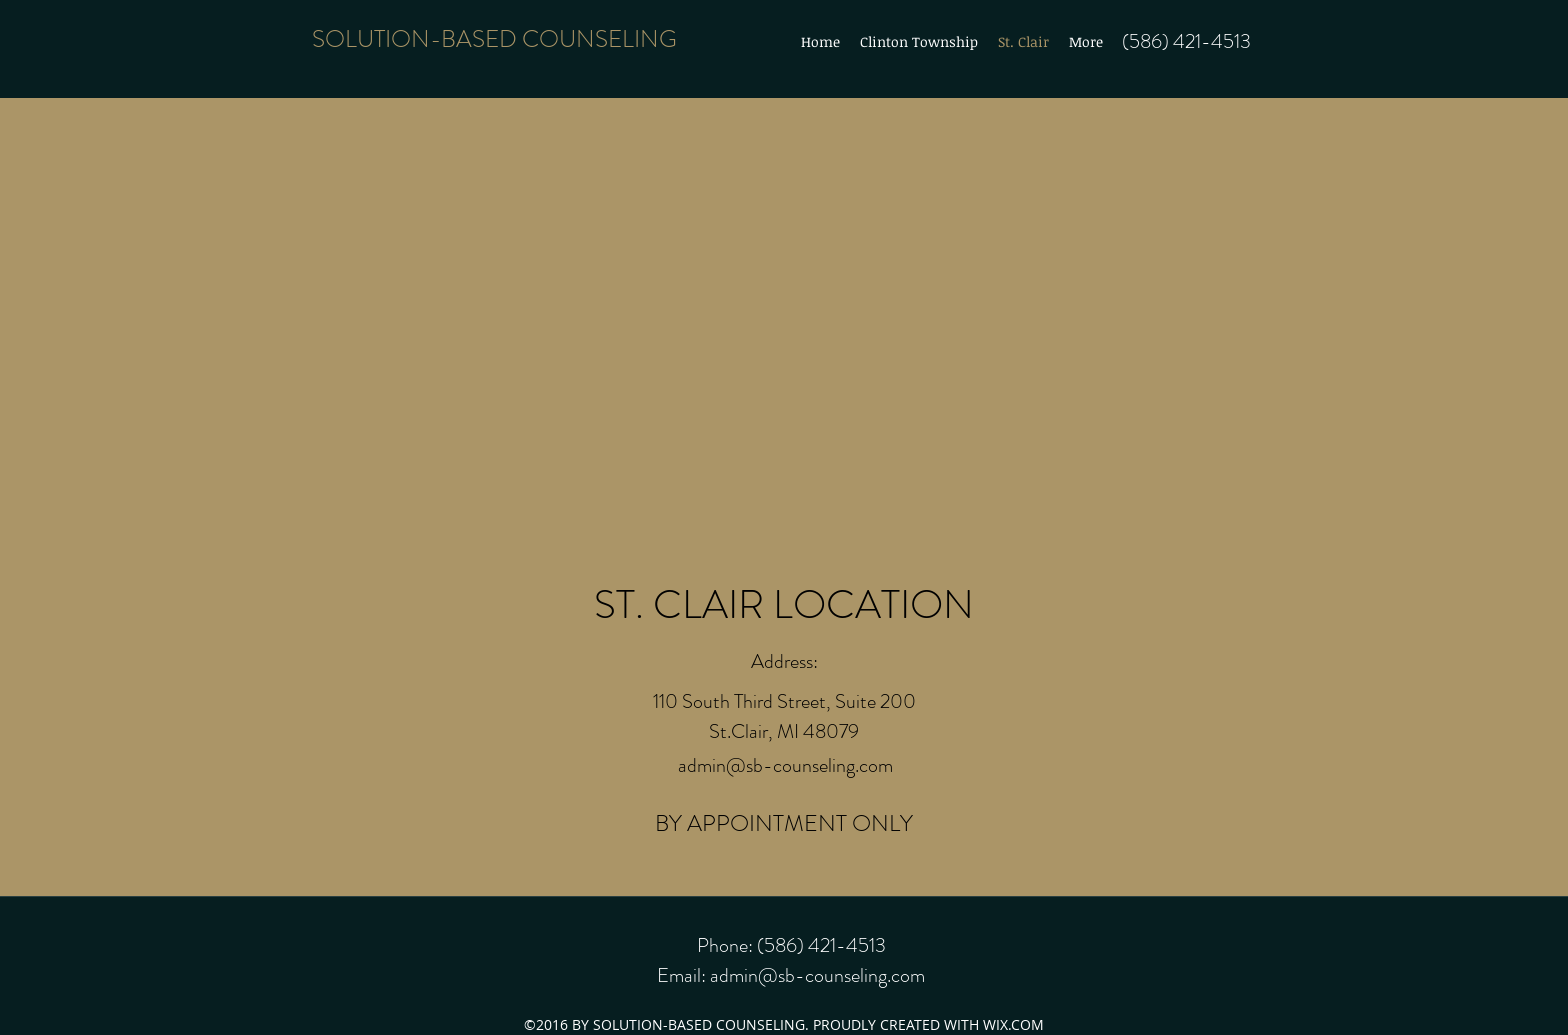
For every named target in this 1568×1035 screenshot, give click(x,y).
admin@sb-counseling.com (785, 765)
